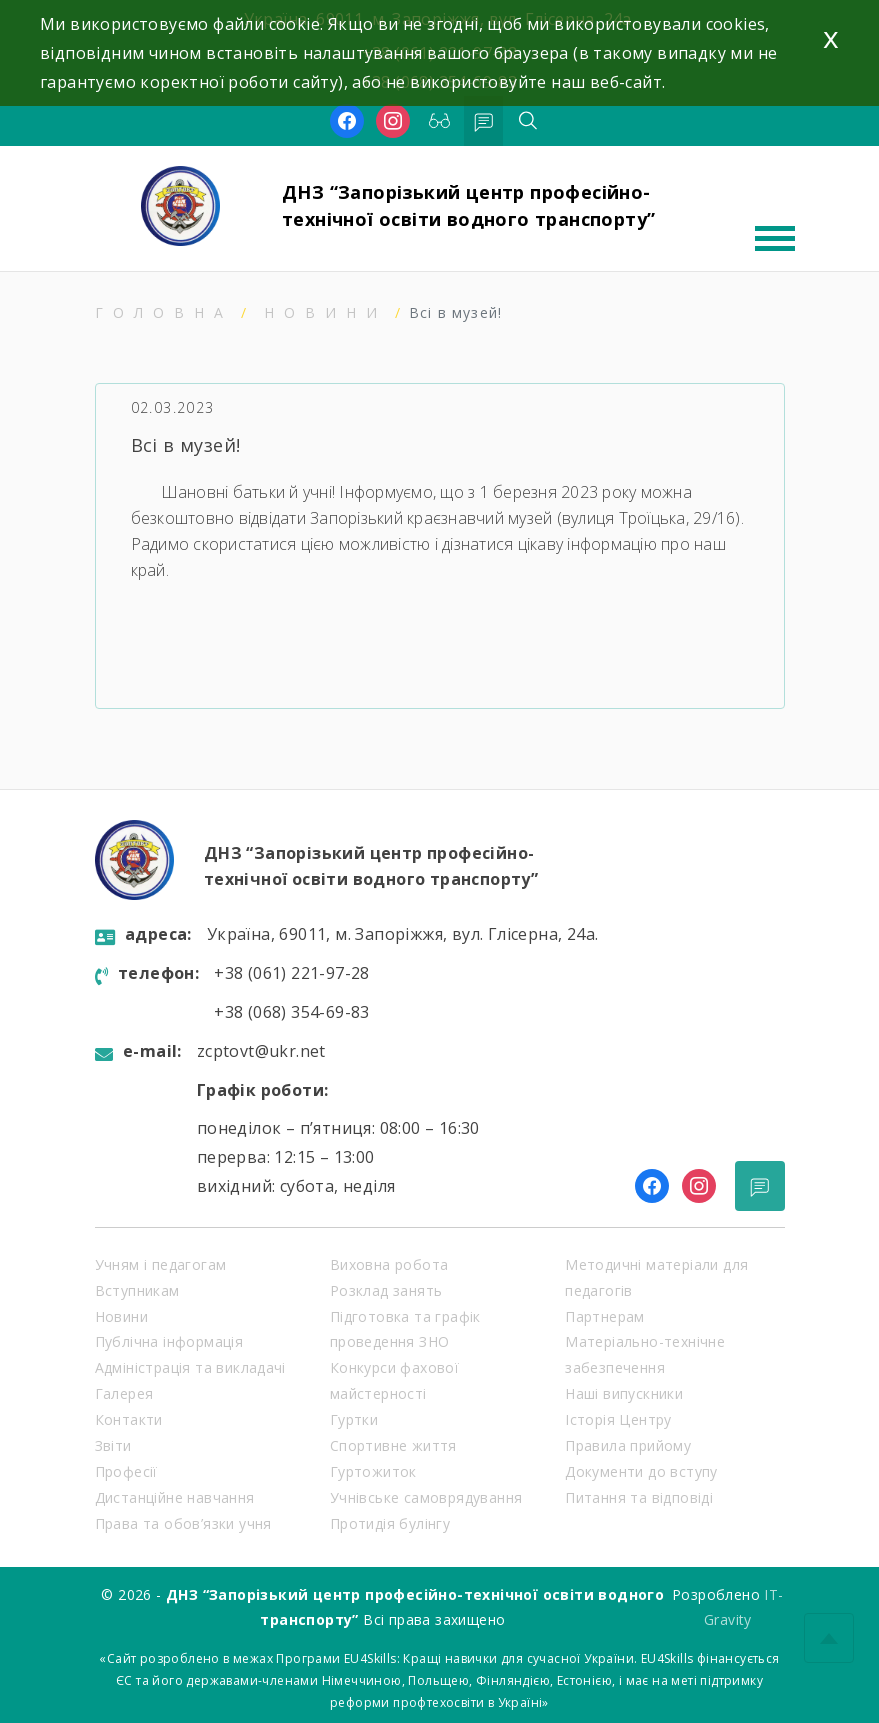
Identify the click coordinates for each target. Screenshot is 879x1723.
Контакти (129, 1419)
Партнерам (605, 1316)
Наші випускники (624, 1393)
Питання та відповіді (639, 1497)
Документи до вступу (641, 1471)
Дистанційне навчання (175, 1497)
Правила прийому (628, 1445)
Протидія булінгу (390, 1523)
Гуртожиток (373, 1471)
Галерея (124, 1393)
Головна (164, 312)
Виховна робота (389, 1264)
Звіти (113, 1445)
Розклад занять (386, 1290)
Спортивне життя (393, 1445)
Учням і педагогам (161, 1264)
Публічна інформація (169, 1341)
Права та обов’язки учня (183, 1523)
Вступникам (137, 1290)
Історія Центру (618, 1419)
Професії (126, 1471)
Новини (325, 312)
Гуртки (354, 1419)
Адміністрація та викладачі (190, 1367)
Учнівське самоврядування (426, 1497)
